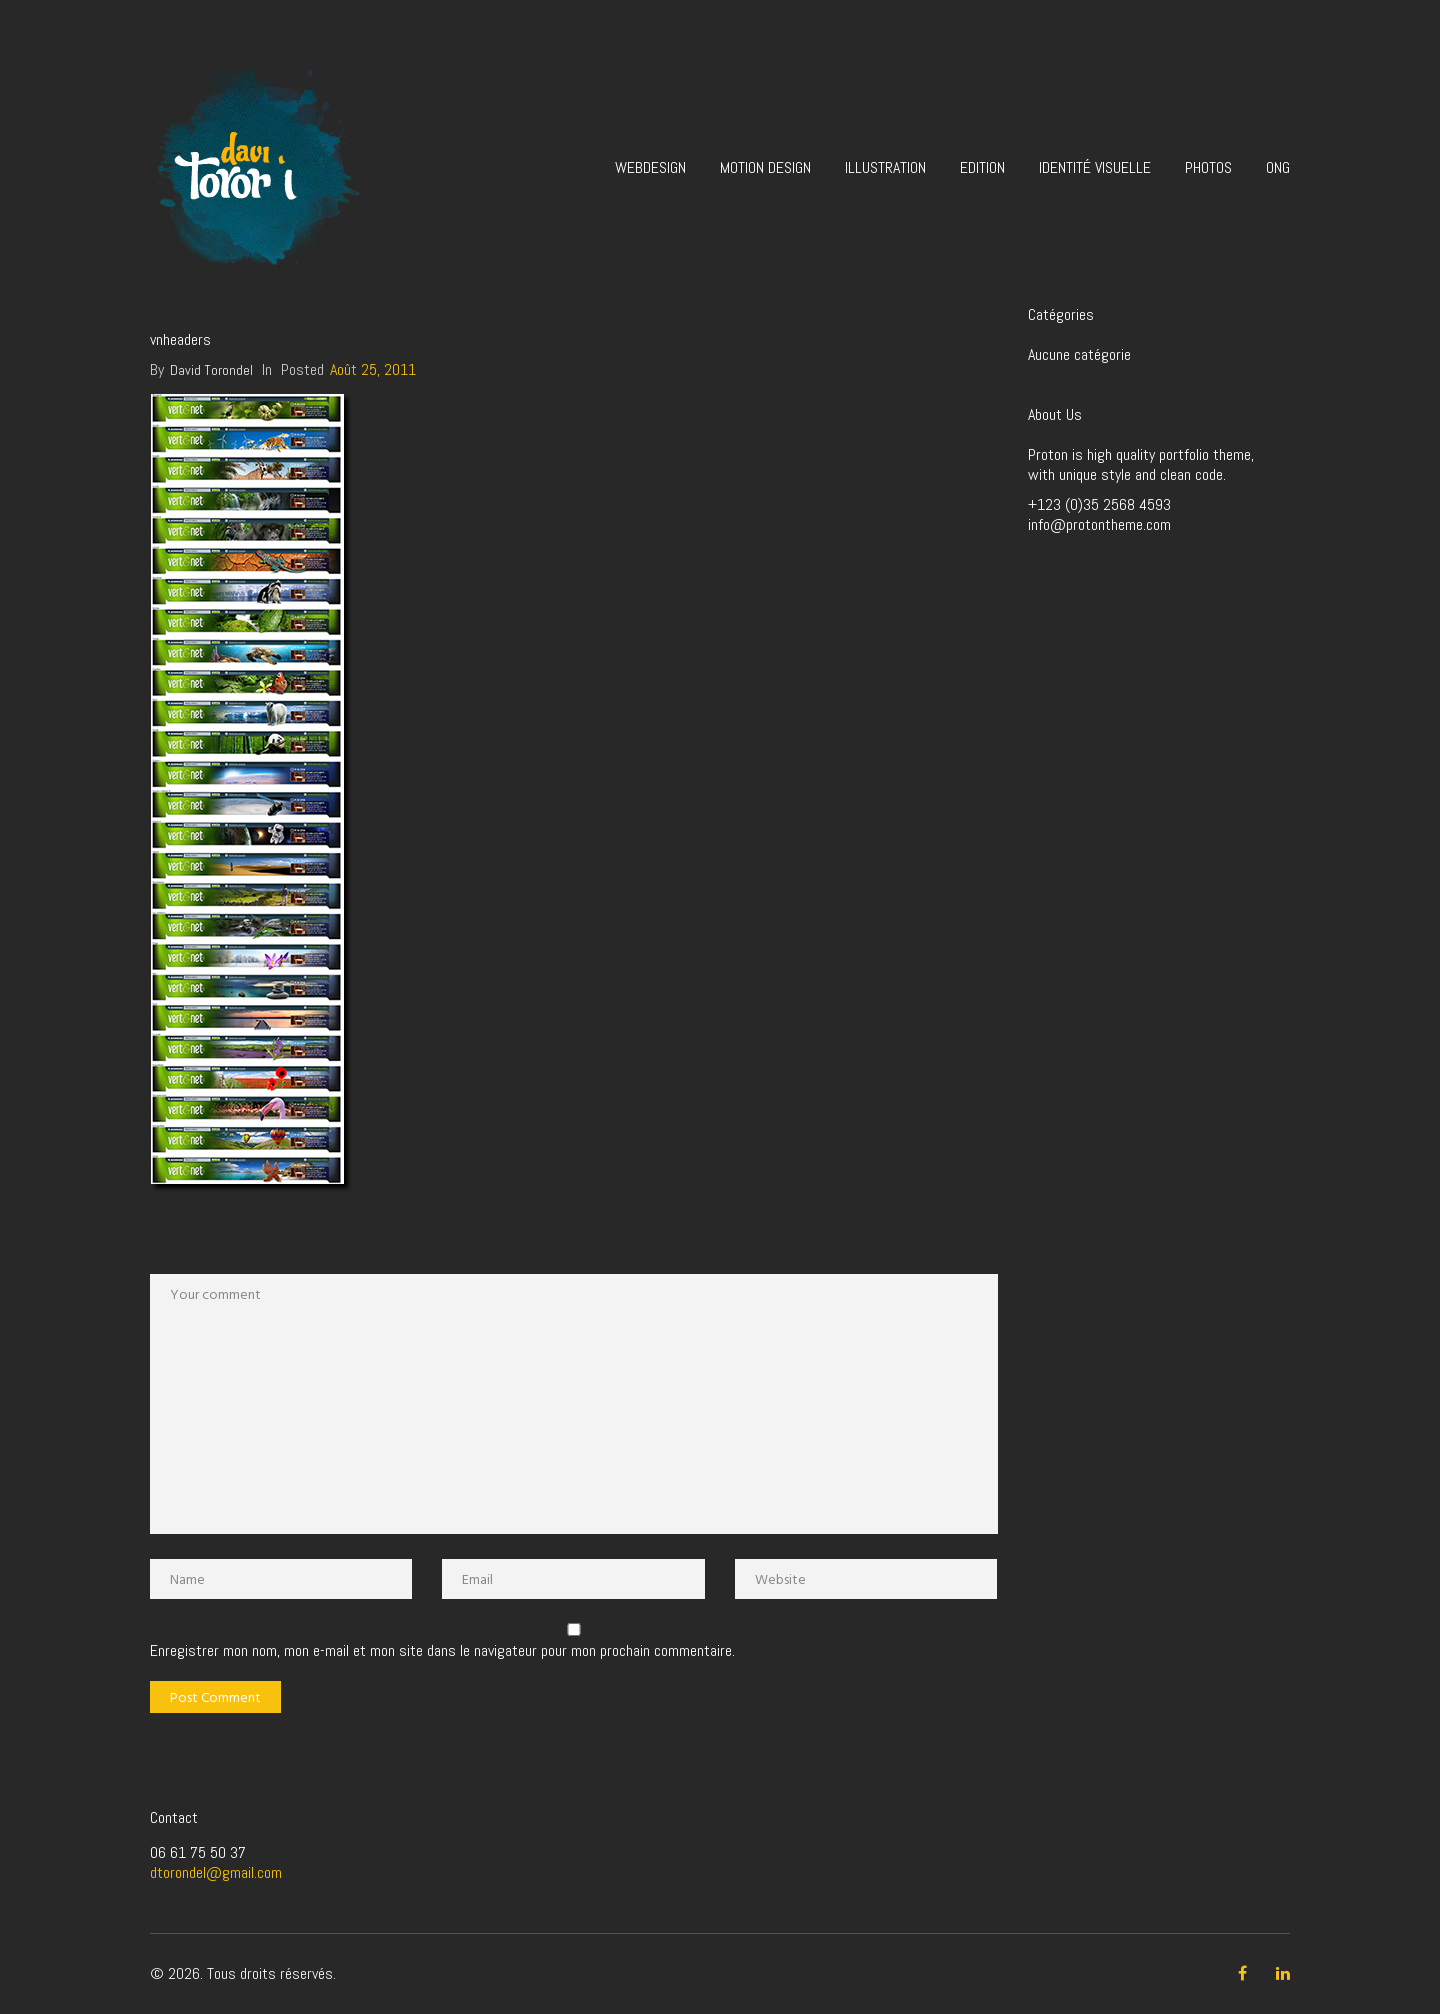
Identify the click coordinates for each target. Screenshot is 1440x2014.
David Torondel (211, 370)
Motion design (765, 167)
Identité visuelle (1095, 167)
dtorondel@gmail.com (216, 1872)
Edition (982, 167)
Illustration (885, 167)
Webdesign (650, 167)
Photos (1208, 167)
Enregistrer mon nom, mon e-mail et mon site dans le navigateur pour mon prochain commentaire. (442, 1651)
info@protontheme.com (1099, 524)
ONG (1278, 167)
